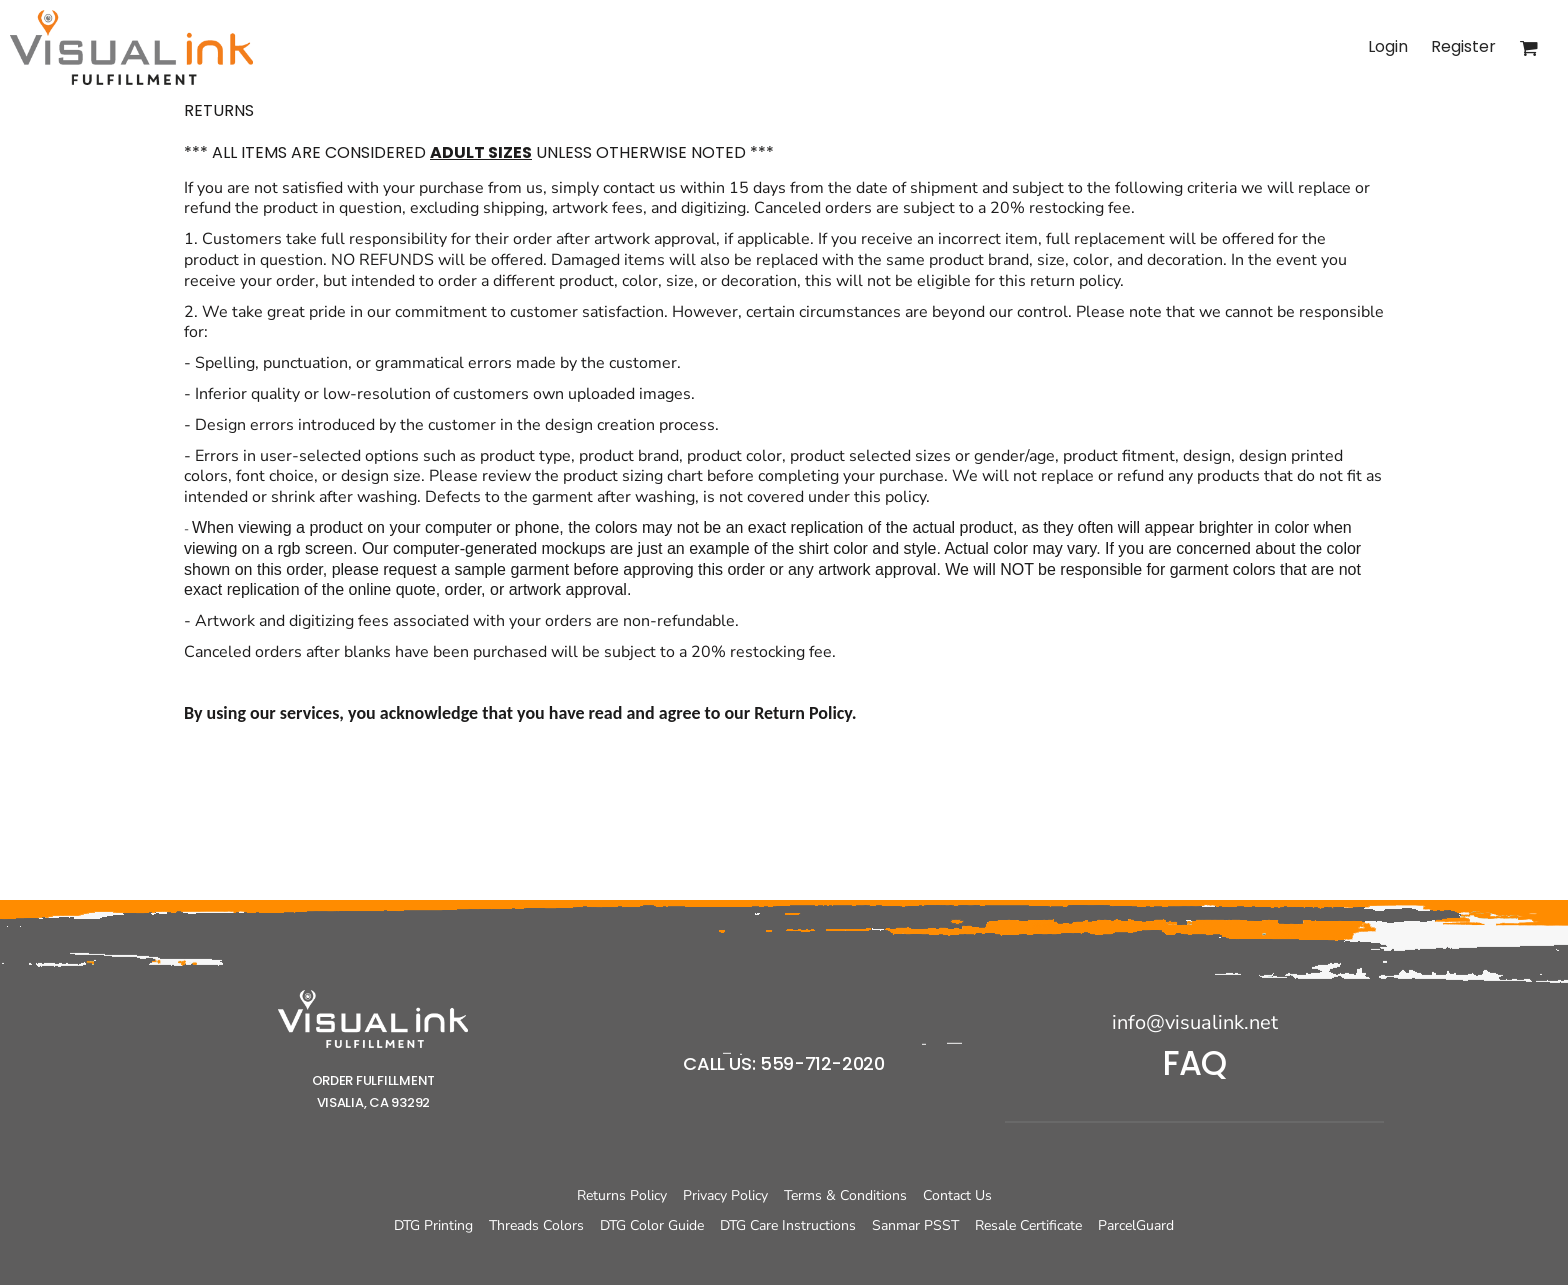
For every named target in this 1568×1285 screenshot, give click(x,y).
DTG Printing (433, 1225)
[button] (373, 1019)
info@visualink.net (1195, 1022)
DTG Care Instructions (788, 1225)
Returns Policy (622, 1195)
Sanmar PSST (915, 1225)
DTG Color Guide (652, 1225)
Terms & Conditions (845, 1195)
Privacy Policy (725, 1195)
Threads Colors (536, 1225)
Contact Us (957, 1195)
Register (1463, 46)
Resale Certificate (1028, 1225)
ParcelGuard (1136, 1225)
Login (1388, 46)
